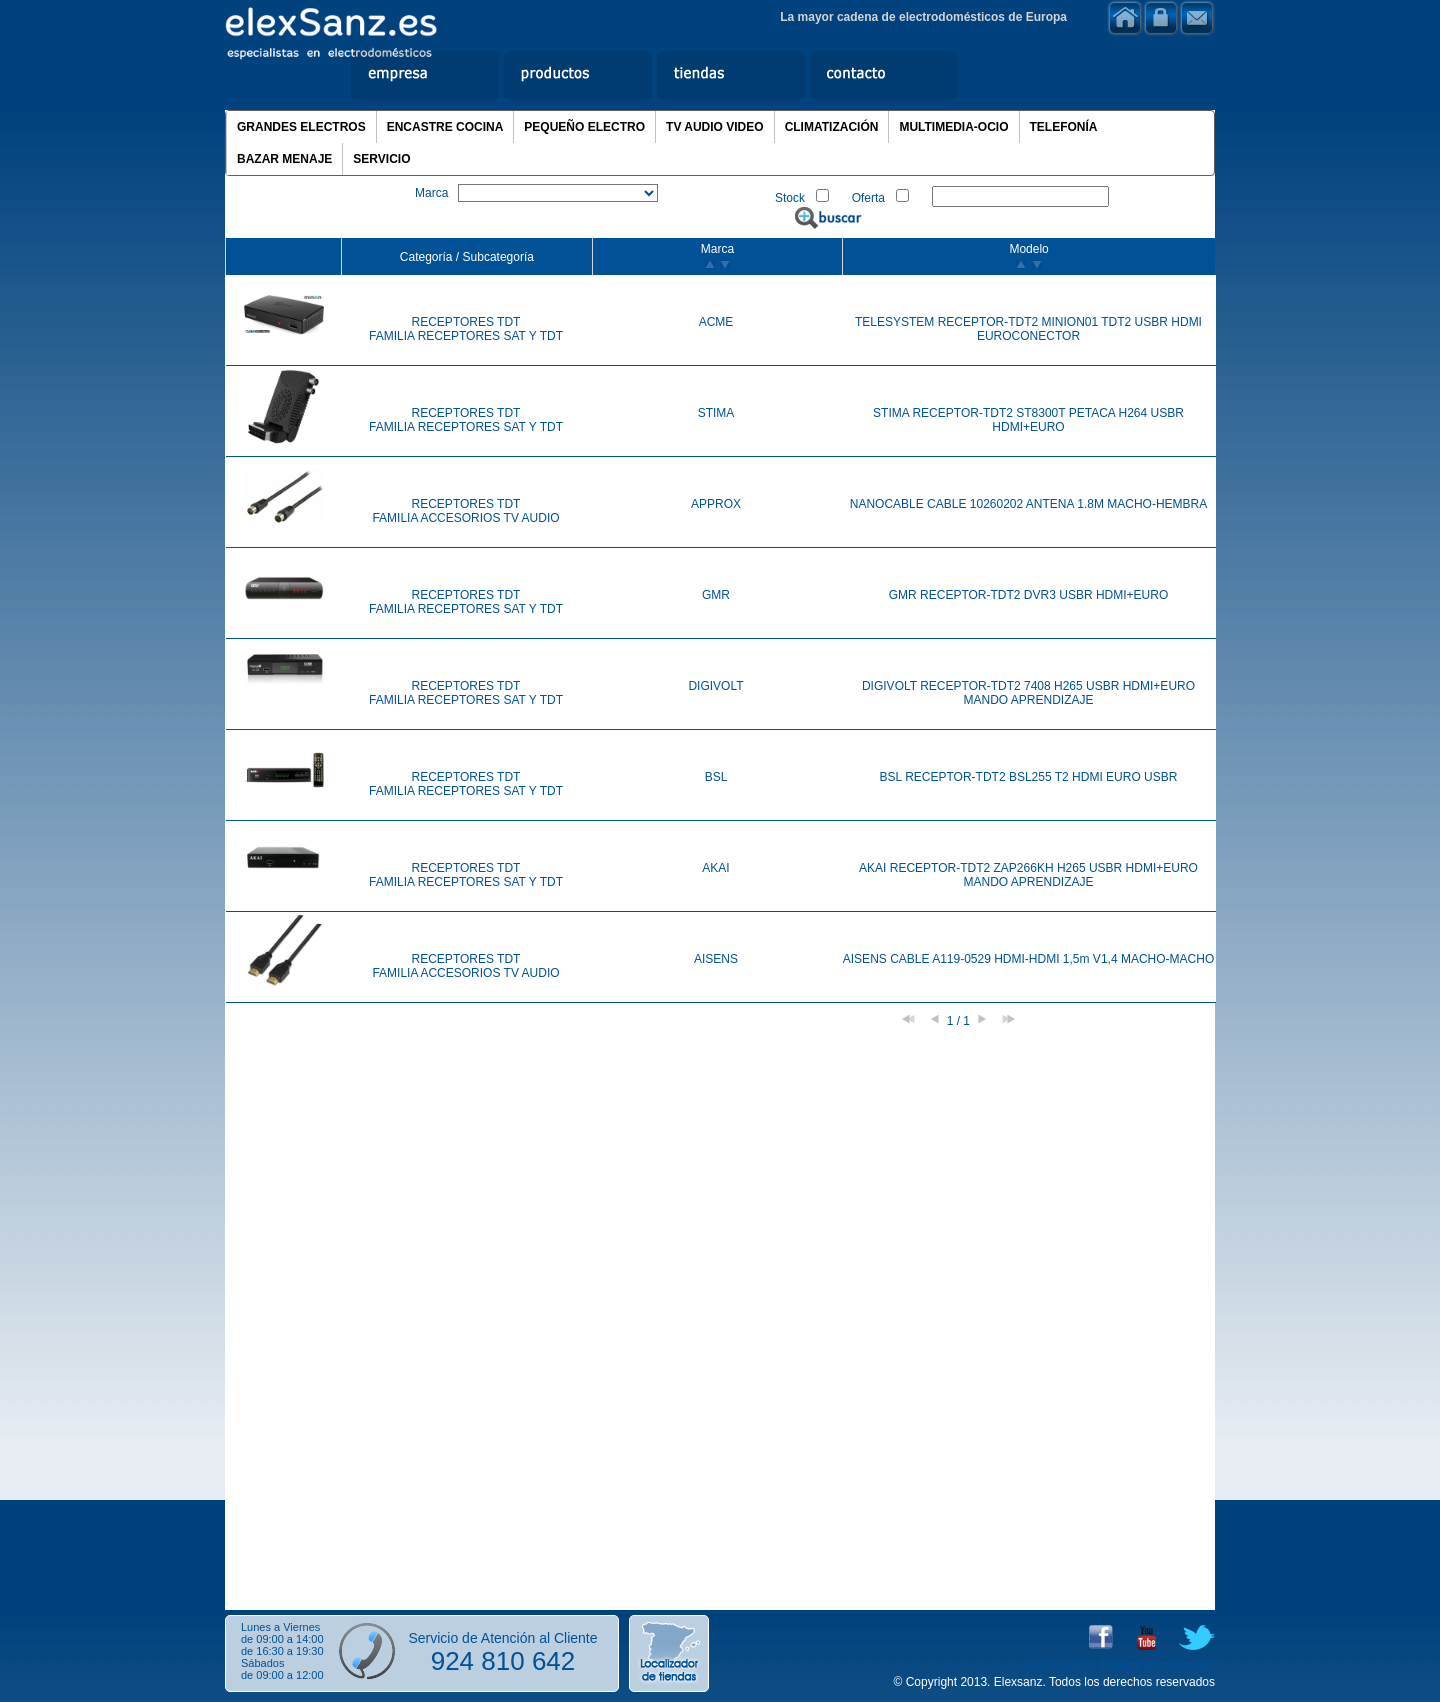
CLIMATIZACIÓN (832, 127)
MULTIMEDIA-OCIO (953, 127)
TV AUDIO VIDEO (715, 127)
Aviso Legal (1057, 1665)
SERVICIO (381, 159)
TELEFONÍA (1064, 127)
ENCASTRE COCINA (445, 127)
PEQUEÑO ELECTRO (584, 127)
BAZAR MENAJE (284, 159)
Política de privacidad (1158, 1665)
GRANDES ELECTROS (301, 127)
